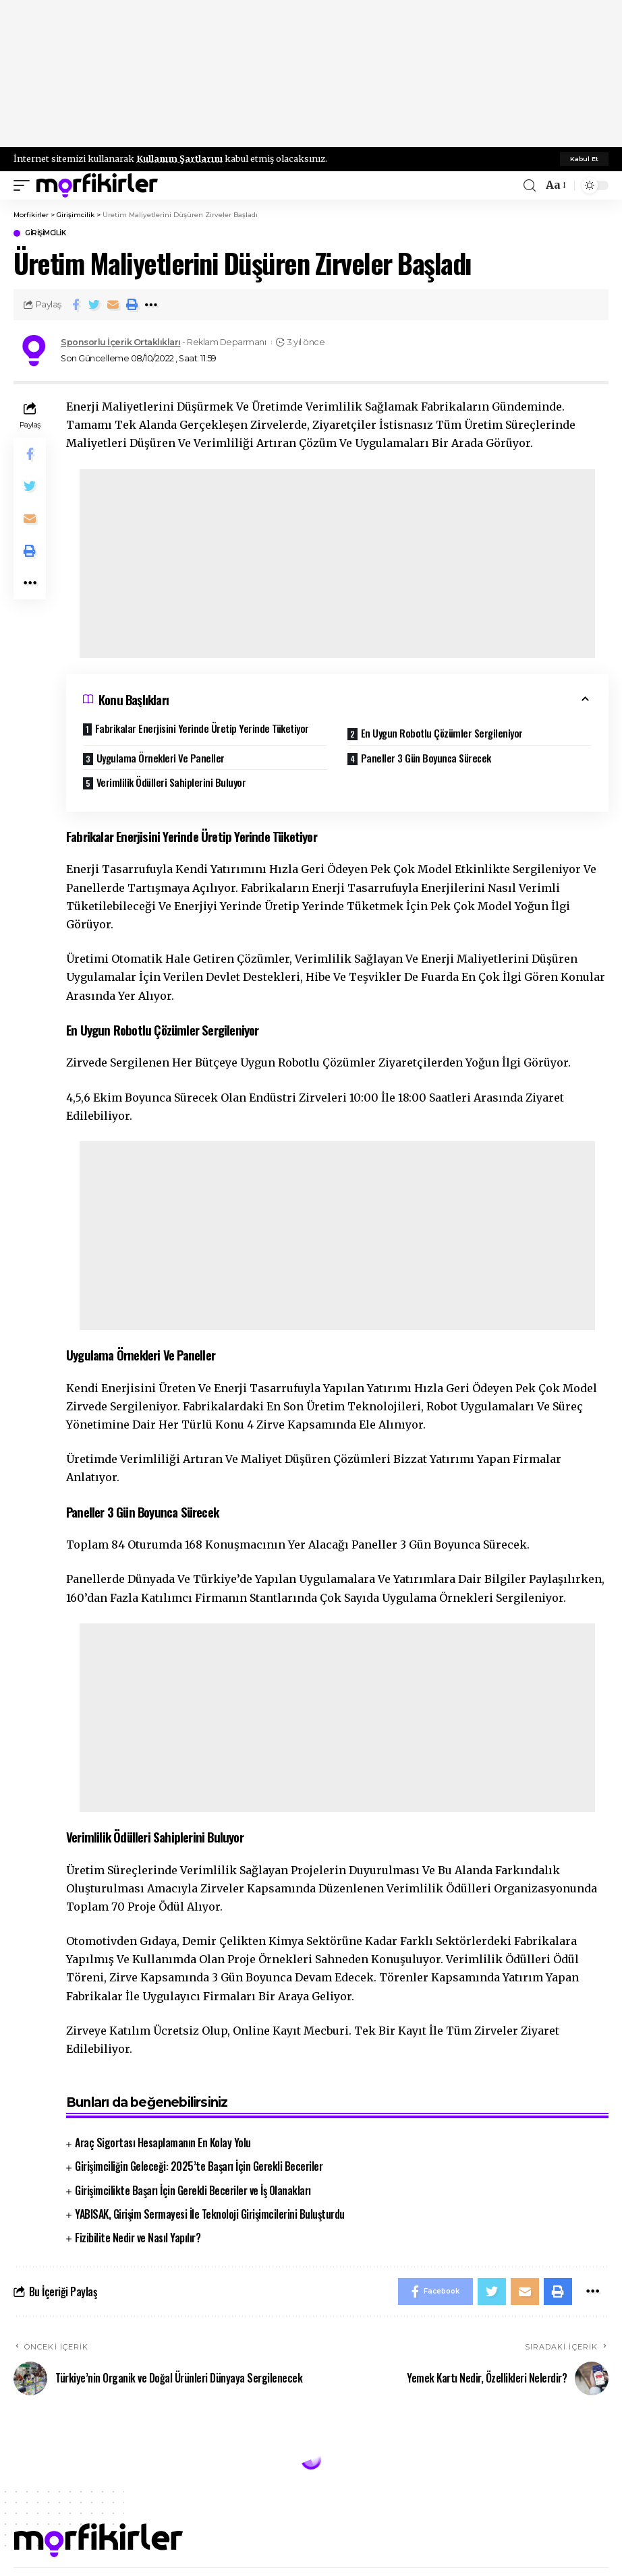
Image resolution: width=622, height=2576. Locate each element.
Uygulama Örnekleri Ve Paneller (160, 757)
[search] (529, 185)
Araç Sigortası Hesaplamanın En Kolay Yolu (163, 2142)
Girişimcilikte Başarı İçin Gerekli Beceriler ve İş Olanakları (193, 2190)
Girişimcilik (45, 233)
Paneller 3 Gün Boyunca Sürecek (426, 757)
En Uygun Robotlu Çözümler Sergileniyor (442, 732)
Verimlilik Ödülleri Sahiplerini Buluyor (171, 782)
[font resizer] (554, 185)
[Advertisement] (311, 74)
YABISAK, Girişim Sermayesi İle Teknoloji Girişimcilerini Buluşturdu (210, 2214)
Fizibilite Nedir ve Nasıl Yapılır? (137, 2237)
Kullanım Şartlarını (179, 158)
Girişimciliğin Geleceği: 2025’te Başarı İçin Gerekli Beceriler (198, 2166)
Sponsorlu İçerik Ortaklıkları (121, 342)
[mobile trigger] (24, 185)
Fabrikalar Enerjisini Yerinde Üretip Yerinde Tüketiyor (202, 728)
